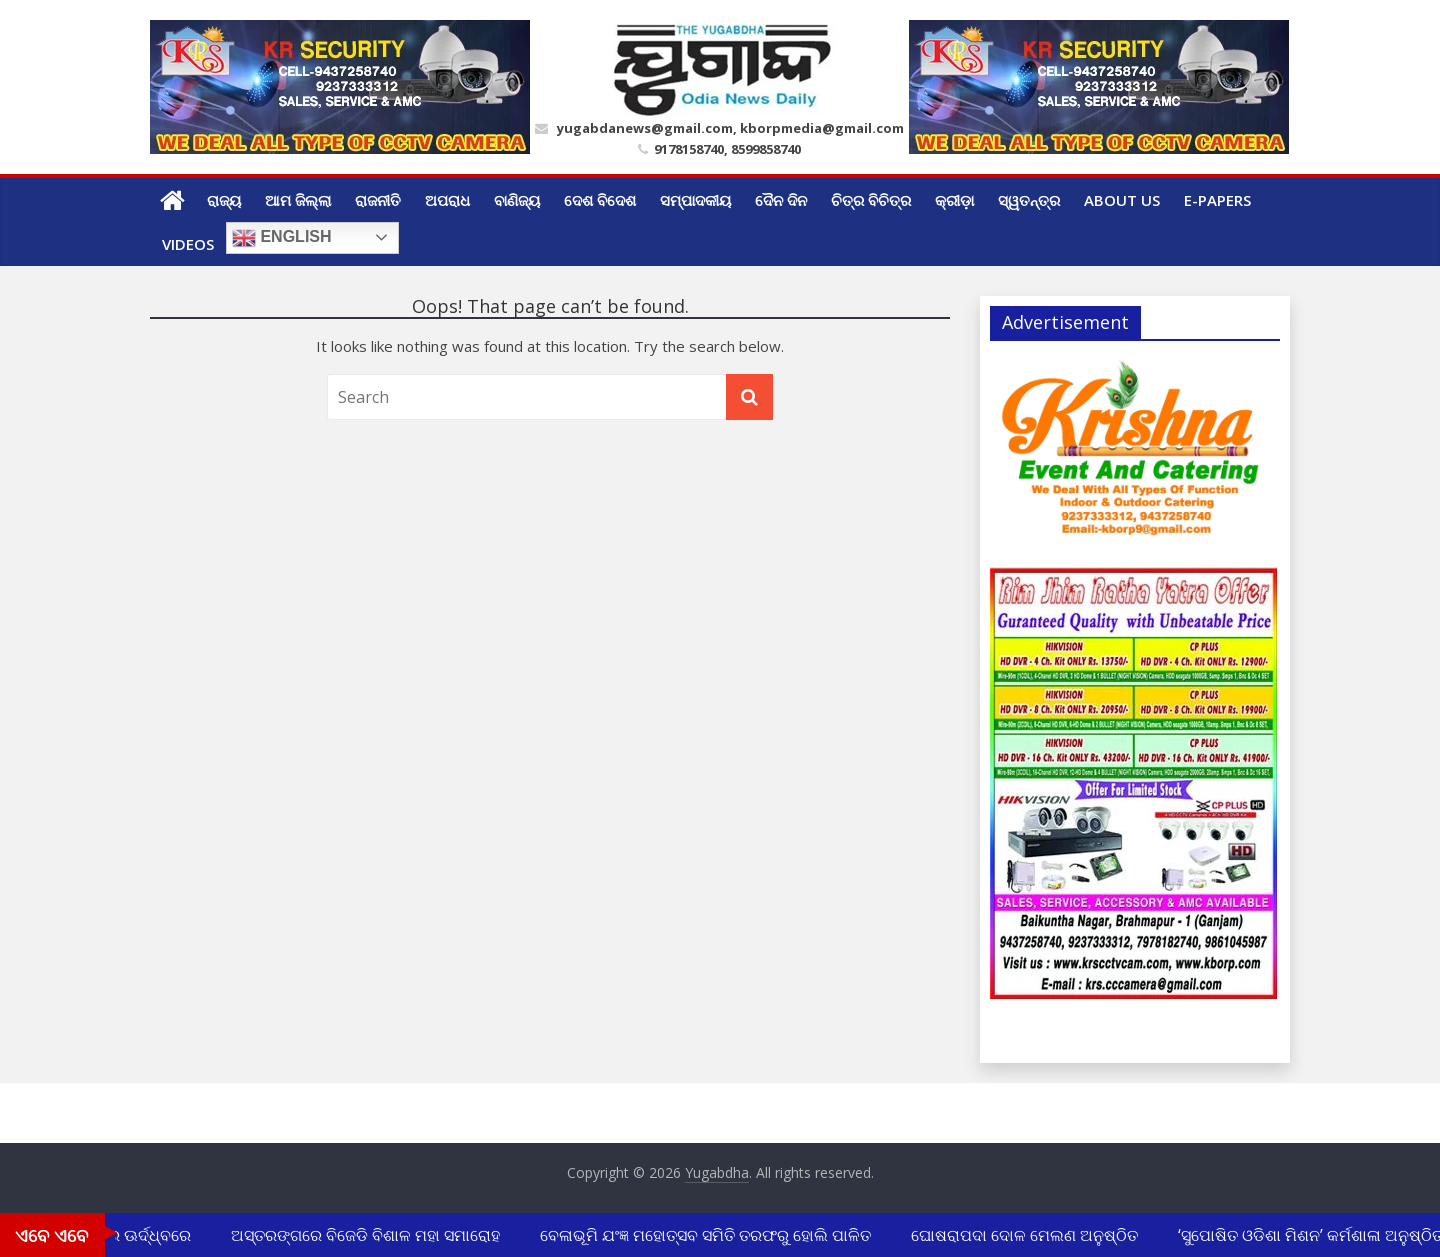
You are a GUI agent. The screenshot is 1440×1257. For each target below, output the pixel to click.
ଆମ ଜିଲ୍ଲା (298, 200)
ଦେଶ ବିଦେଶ (600, 200)
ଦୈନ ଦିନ (781, 200)
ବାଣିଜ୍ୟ (517, 200)
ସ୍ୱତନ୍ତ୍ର (1029, 200)
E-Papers (1217, 200)
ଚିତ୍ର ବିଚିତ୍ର (871, 200)
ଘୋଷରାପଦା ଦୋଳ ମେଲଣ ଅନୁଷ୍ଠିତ (1026, 1235)
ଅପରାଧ (447, 200)
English (282, 238)
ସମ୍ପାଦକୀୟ (695, 200)
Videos (188, 244)
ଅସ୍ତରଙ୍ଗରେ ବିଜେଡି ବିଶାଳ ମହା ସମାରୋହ (367, 1235)
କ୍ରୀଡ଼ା (954, 200)
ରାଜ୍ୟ (224, 200)
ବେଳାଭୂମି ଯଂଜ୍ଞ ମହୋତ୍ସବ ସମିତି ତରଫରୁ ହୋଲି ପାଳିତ (707, 1235)
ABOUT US (1122, 200)
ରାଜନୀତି (378, 200)
